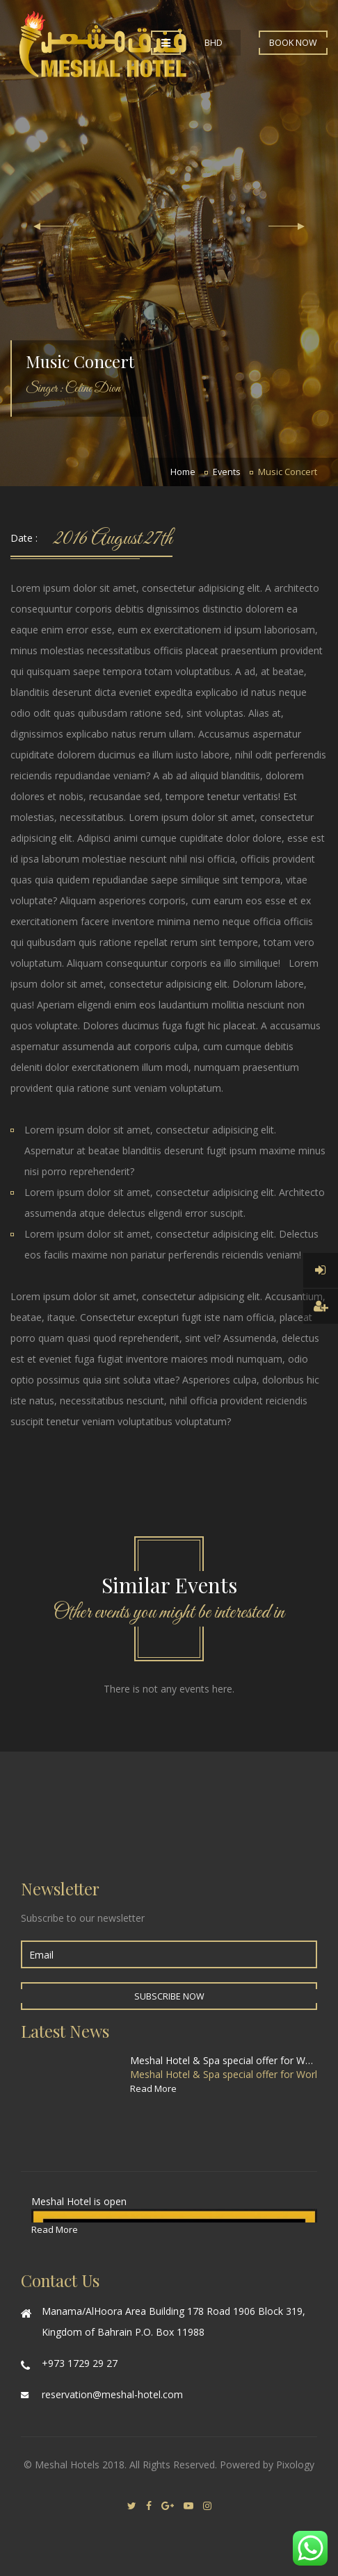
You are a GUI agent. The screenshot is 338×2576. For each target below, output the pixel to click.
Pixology (295, 2464)
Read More (153, 2088)
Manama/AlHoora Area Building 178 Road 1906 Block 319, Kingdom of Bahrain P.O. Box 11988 (173, 2321)
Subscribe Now (169, 1996)
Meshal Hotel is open (79, 2201)
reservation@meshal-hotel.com (112, 2394)
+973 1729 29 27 (80, 2363)
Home (182, 472)
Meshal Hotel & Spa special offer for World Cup (223, 2060)
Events (227, 472)
